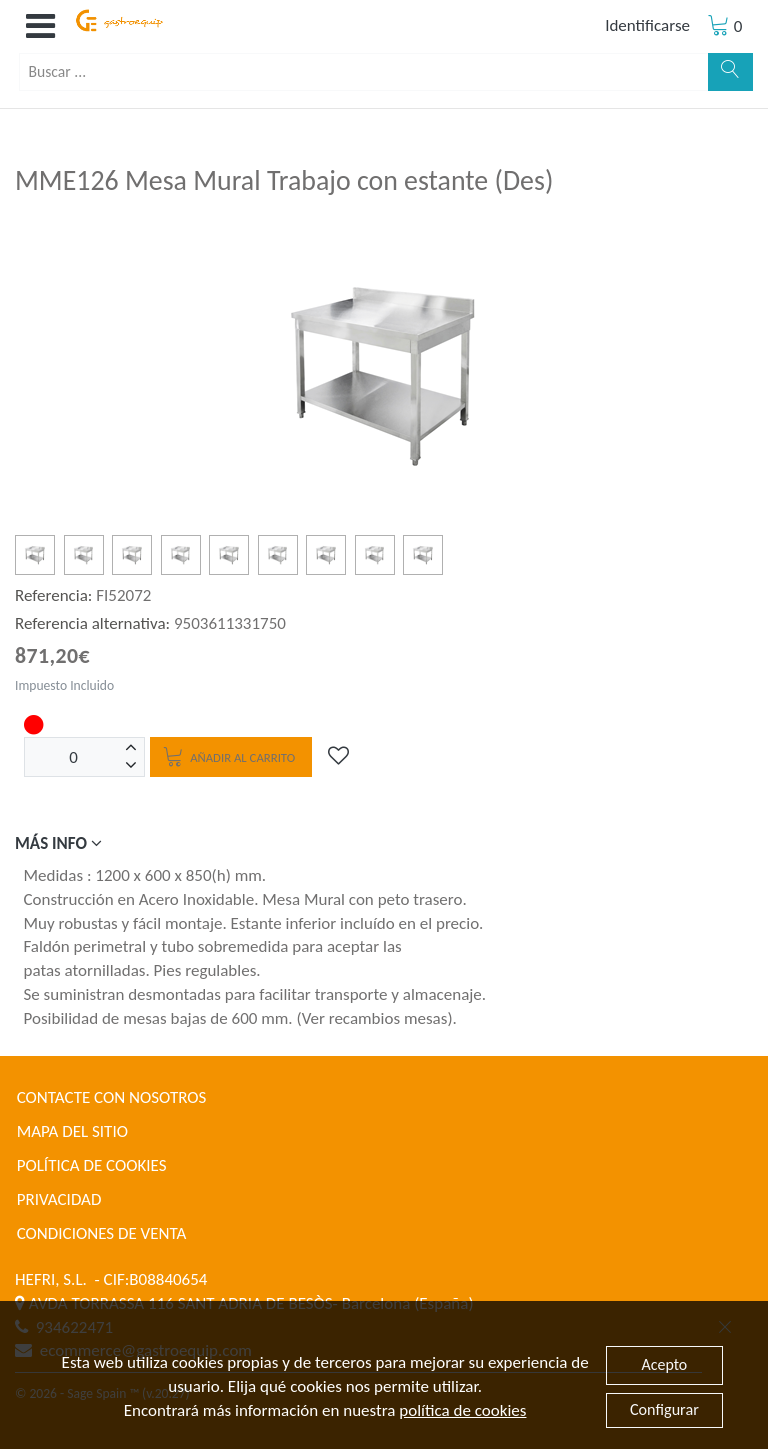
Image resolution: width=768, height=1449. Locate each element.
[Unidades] (74, 757)
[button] (40, 26)
